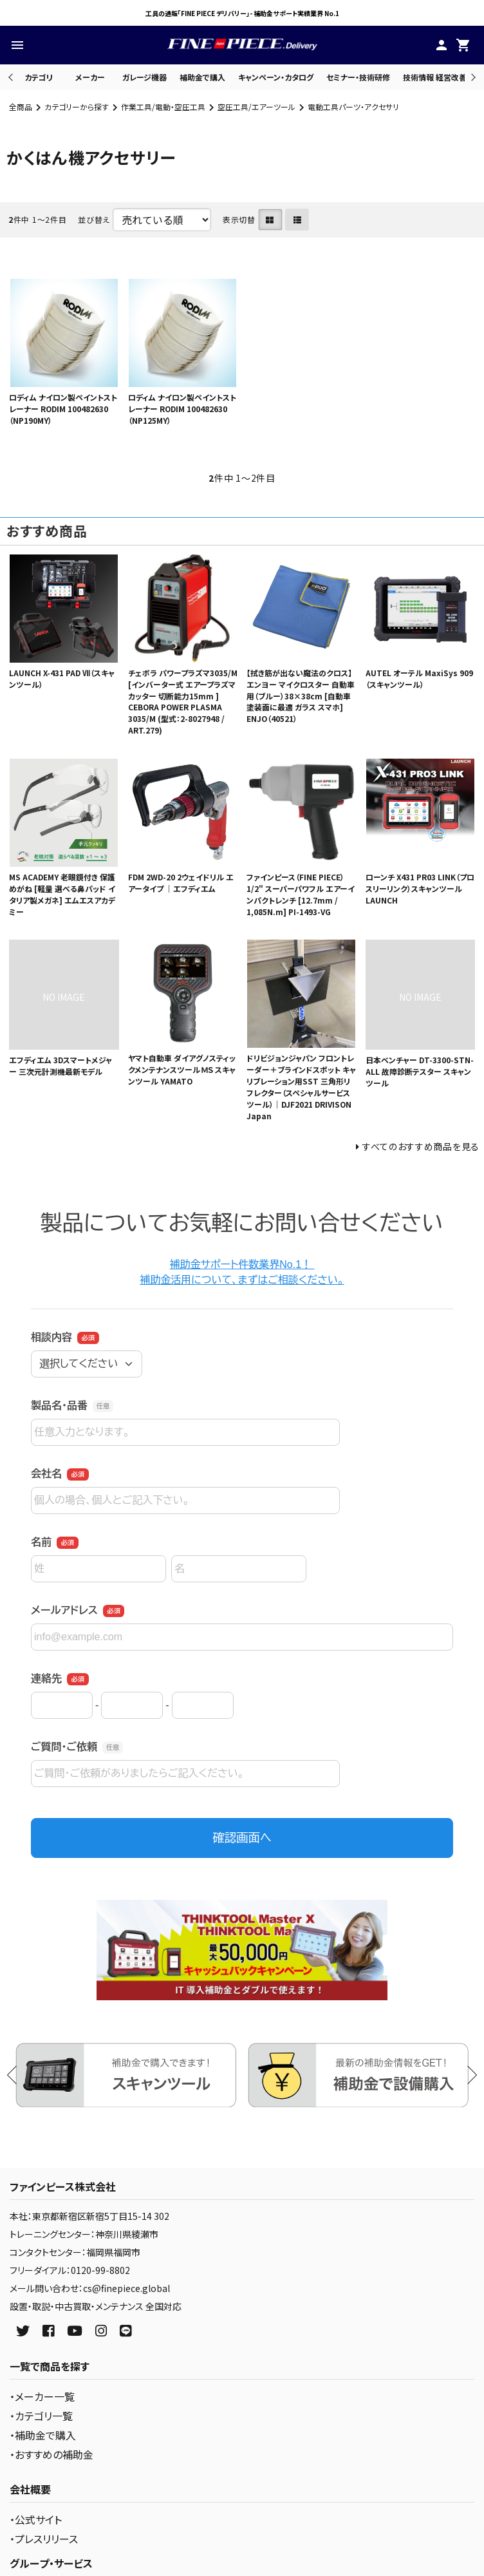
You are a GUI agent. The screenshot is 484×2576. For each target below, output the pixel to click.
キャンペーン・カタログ (275, 76)
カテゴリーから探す (76, 106)
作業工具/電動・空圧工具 (163, 106)
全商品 (20, 106)
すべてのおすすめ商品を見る (420, 1146)
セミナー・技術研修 (358, 76)
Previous (11, 76)
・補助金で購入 (43, 2435)
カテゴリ (38, 76)
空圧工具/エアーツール (256, 106)
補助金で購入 (202, 76)
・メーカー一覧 (42, 2396)
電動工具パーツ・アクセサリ (353, 106)
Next (471, 76)
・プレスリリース (44, 2538)
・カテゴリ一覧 (41, 2415)
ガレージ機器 (144, 76)
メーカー (90, 76)
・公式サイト (36, 2519)
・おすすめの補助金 (51, 2454)
